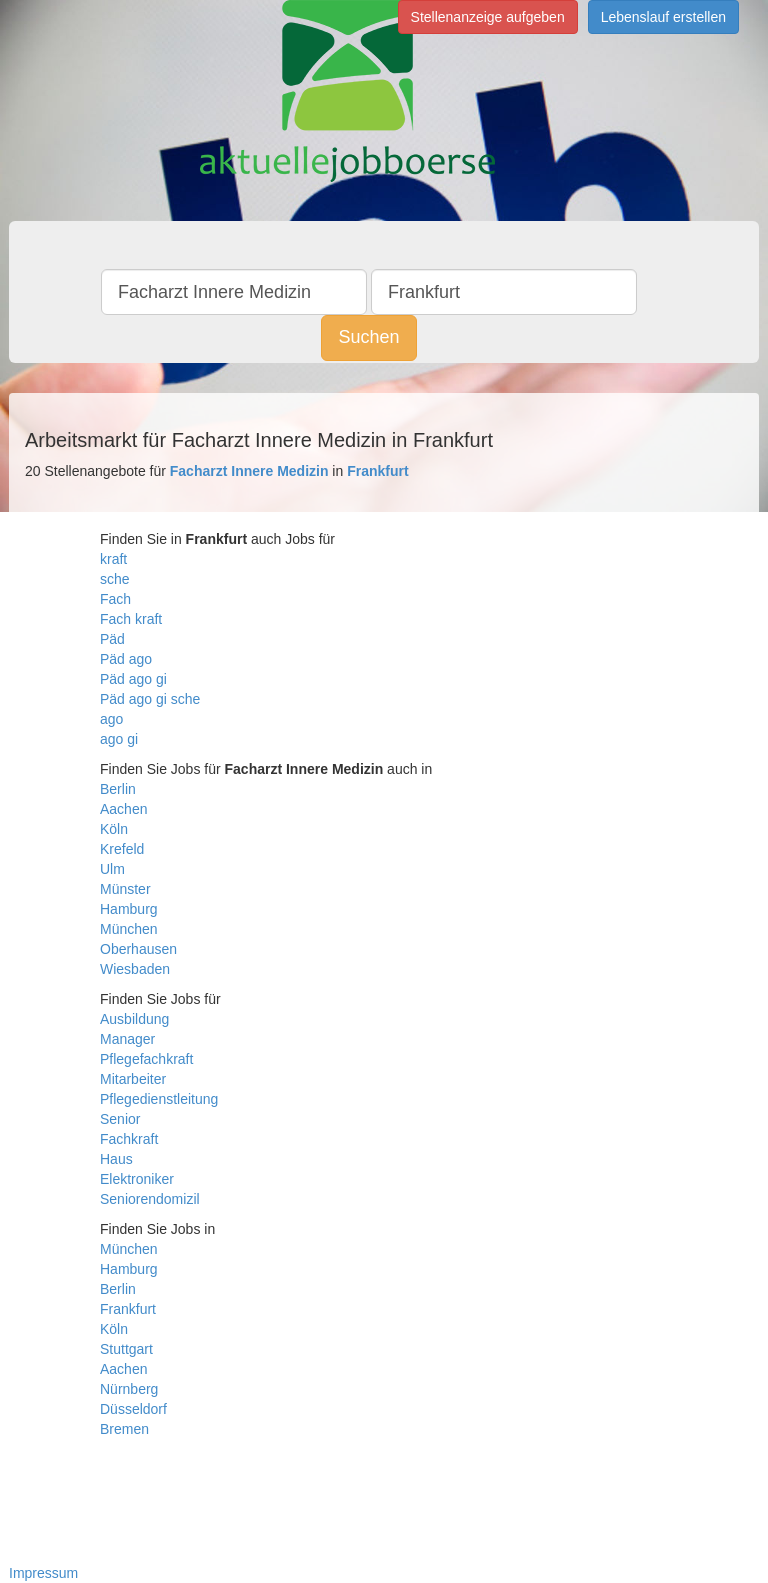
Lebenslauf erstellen (663, 17)
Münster (125, 889)
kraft (113, 559)
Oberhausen (138, 949)
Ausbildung (134, 1019)
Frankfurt (128, 1309)
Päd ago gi (133, 679)
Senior (120, 1119)
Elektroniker (137, 1179)
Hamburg (129, 909)
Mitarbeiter (133, 1079)
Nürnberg (129, 1389)
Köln (114, 829)
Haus (116, 1159)
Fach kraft (131, 619)
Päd (112, 639)
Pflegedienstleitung (159, 1099)
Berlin (118, 789)
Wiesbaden (135, 969)
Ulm (112, 869)
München (129, 929)
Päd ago (126, 659)
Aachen (123, 809)
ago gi (119, 739)
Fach (115, 599)
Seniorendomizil (150, 1199)
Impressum (43, 1573)
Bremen (124, 1429)
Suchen (368, 337)
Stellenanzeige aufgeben (488, 17)
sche (115, 579)
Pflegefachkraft (146, 1059)
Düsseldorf (133, 1409)
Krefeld (122, 849)
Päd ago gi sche (150, 699)
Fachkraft (129, 1139)
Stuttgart (126, 1349)
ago (111, 719)
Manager (127, 1039)
